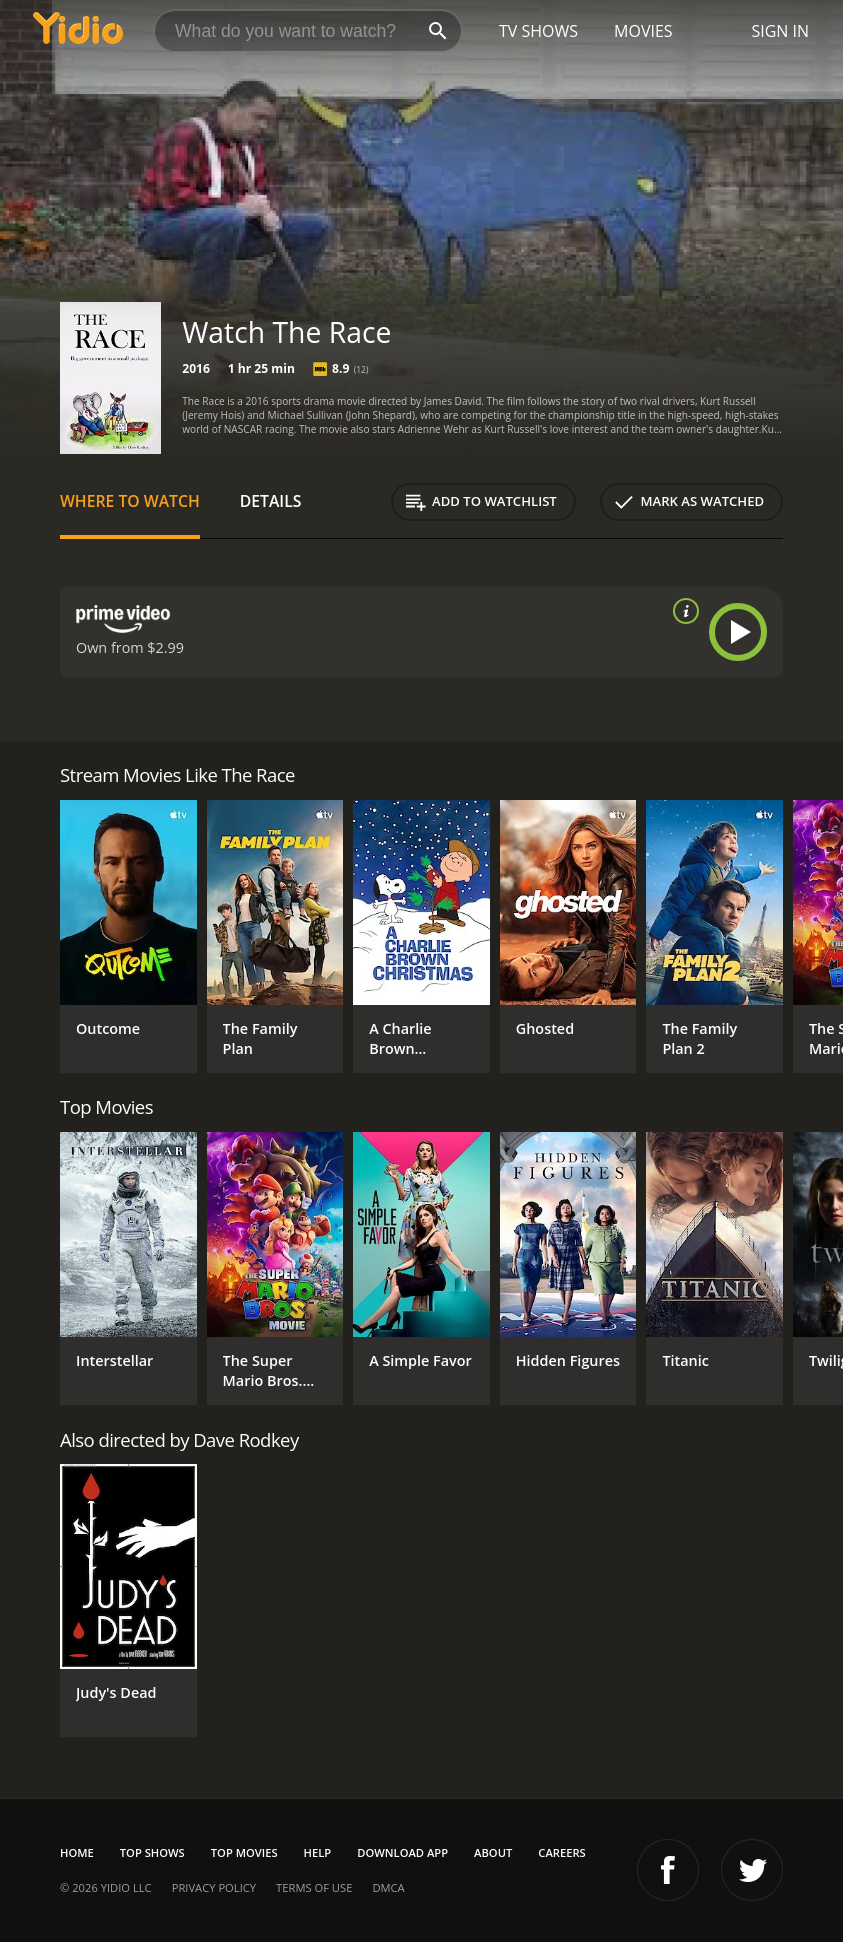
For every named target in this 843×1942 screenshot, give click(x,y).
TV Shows (538, 31)
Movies (643, 31)
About (493, 1852)
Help (318, 1852)
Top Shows (152, 1852)
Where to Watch (130, 501)
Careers (561, 1852)
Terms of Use (314, 1887)
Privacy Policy (214, 1887)
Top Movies (244, 1852)
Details (271, 501)
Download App (402, 1852)
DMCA (388, 1887)
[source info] (682, 611)
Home (77, 1852)
